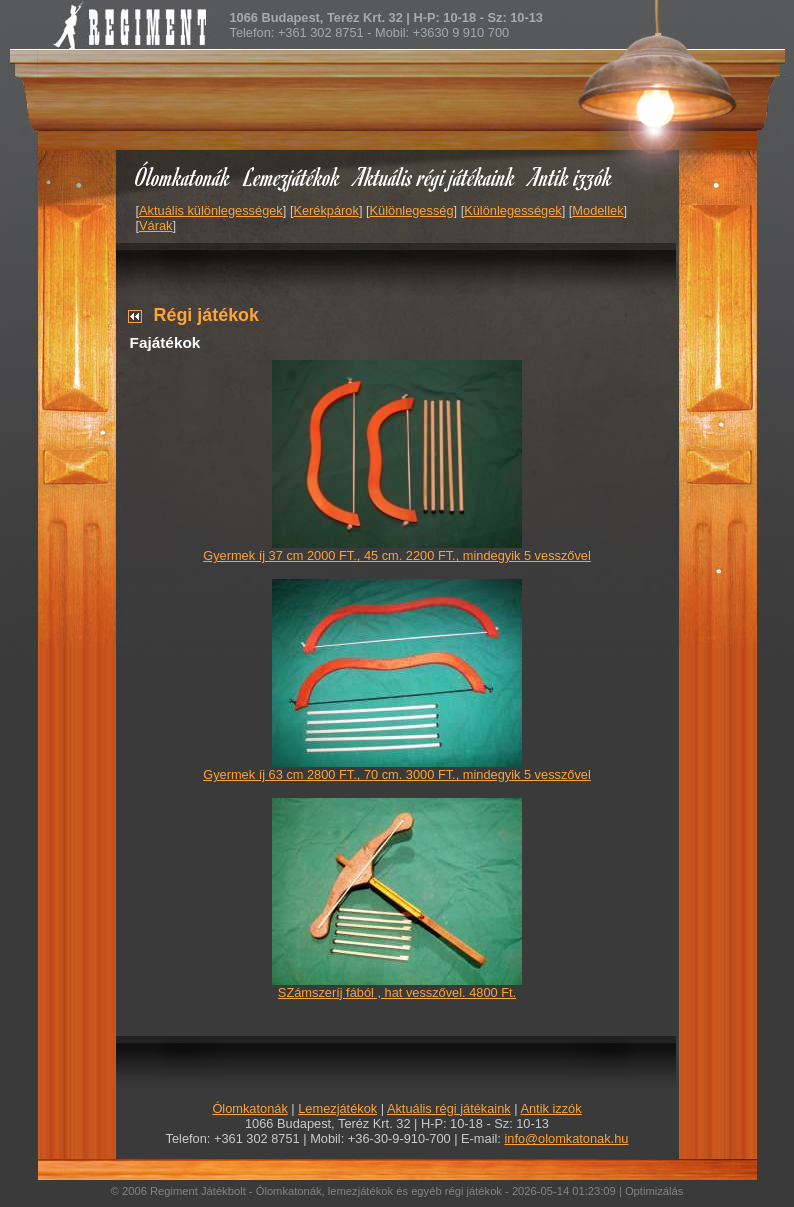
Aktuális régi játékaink (435, 176)
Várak (155, 225)
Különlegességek (512, 210)
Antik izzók (571, 176)
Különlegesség (412, 210)
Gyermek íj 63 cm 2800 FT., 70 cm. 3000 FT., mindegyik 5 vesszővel (397, 774)
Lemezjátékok (292, 176)
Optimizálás (654, 1191)
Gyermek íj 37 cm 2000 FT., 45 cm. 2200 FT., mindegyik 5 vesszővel (397, 555)
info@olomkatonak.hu (566, 1138)
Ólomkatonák (182, 176)
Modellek (597, 210)
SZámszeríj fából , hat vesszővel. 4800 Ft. (397, 992)
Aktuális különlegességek (211, 210)
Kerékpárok (325, 210)
